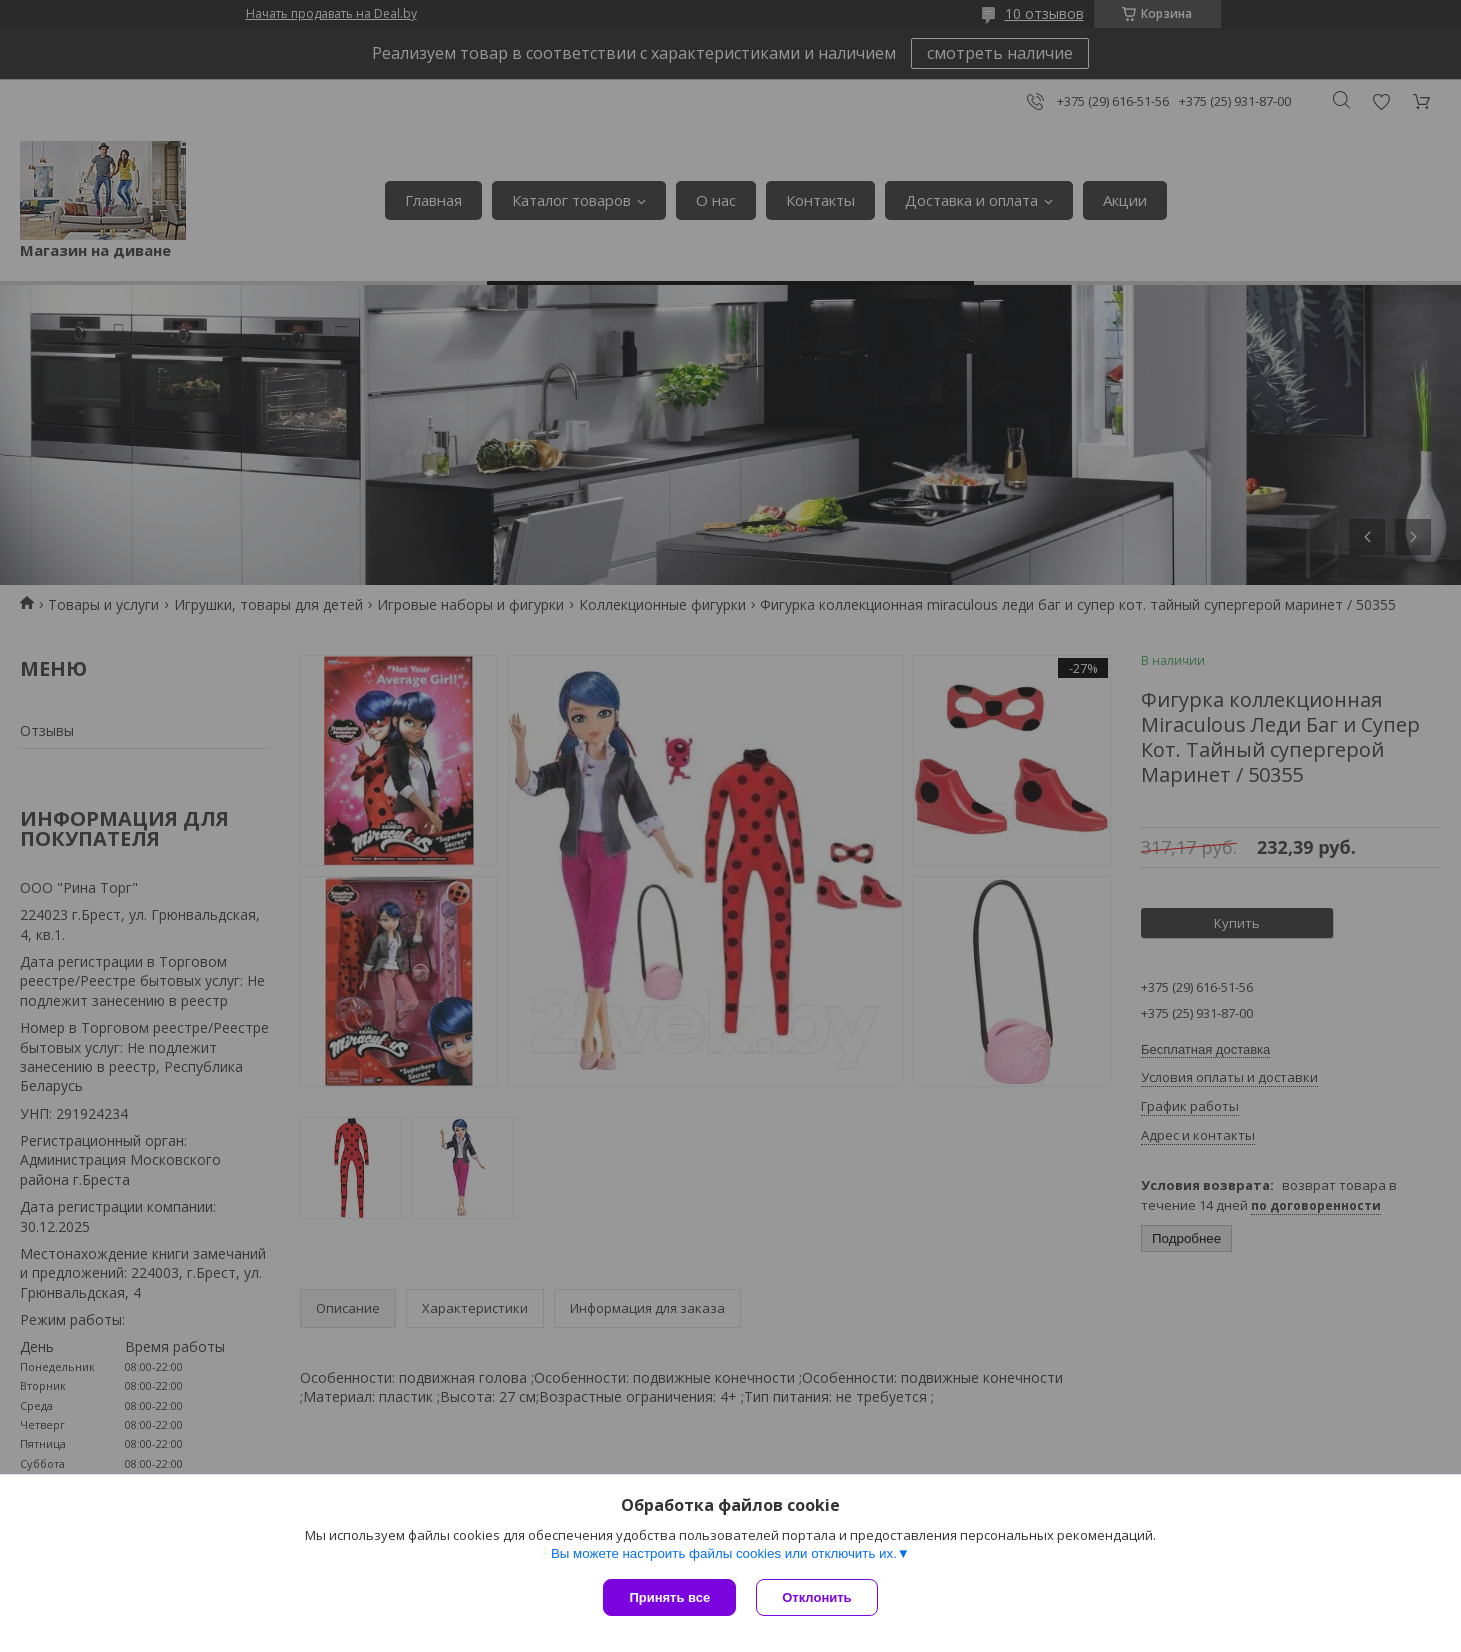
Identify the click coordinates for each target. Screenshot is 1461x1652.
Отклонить (816, 1597)
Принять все (669, 1597)
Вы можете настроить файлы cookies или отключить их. (724, 1553)
